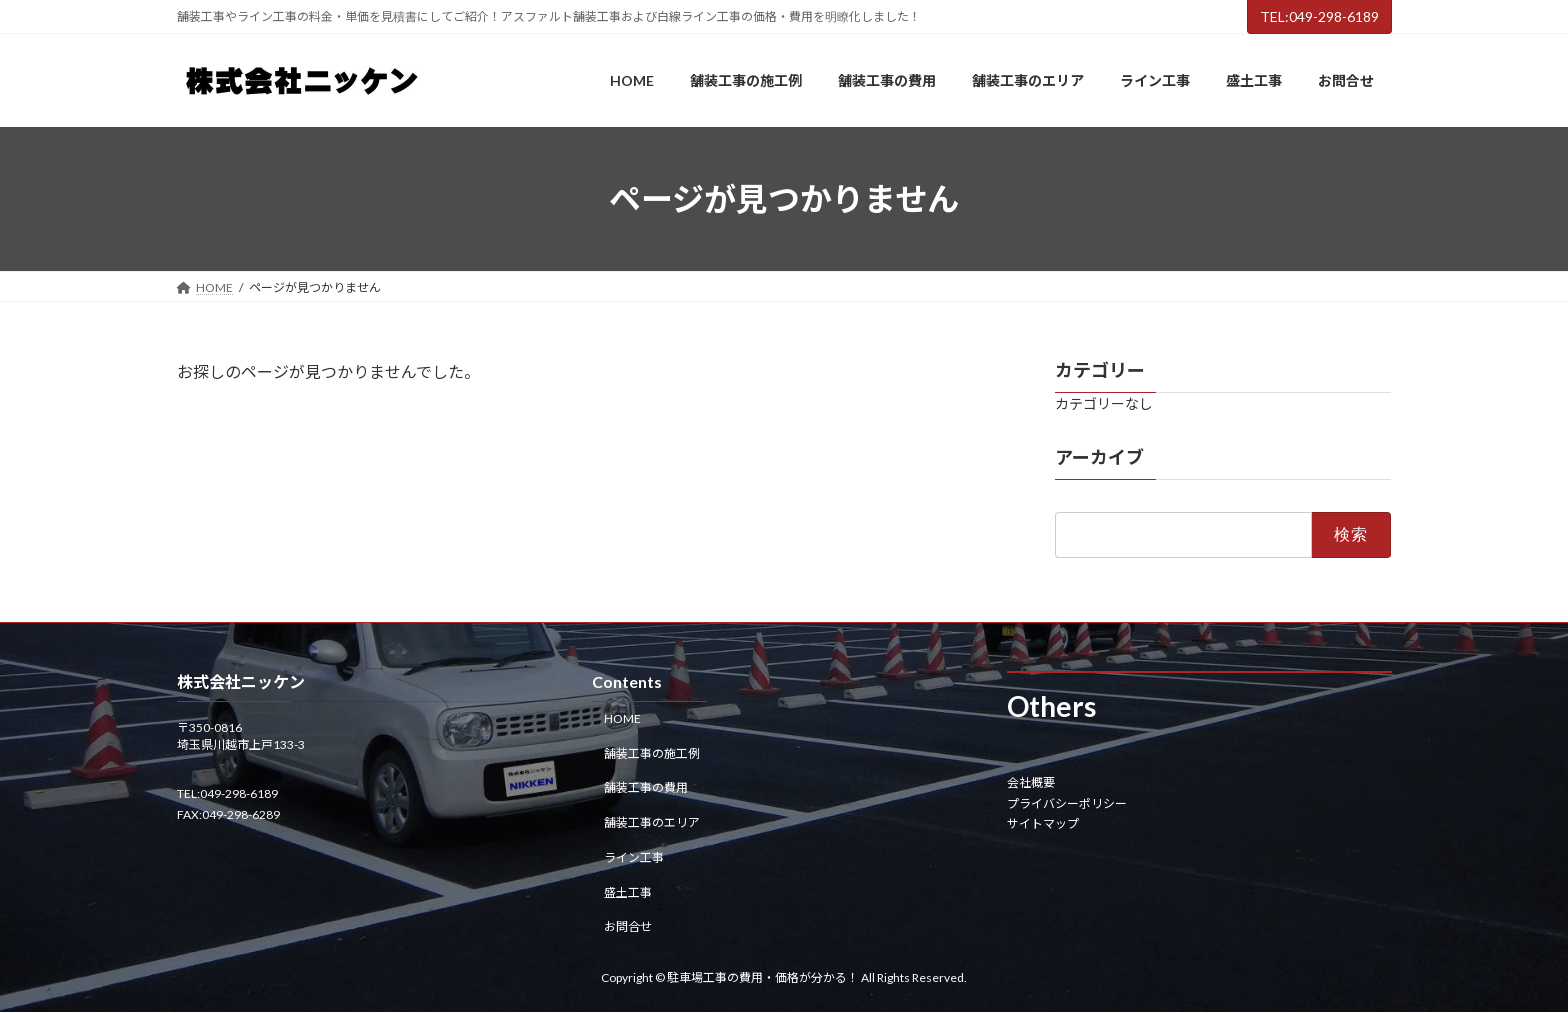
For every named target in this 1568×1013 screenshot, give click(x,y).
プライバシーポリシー (1067, 803)
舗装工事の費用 (646, 788)
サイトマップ (1043, 823)
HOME (622, 718)
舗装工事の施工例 (652, 753)
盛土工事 (628, 892)
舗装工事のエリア (652, 822)
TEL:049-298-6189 (1319, 16)
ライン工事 (634, 857)
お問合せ (628, 927)
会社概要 (1031, 783)
